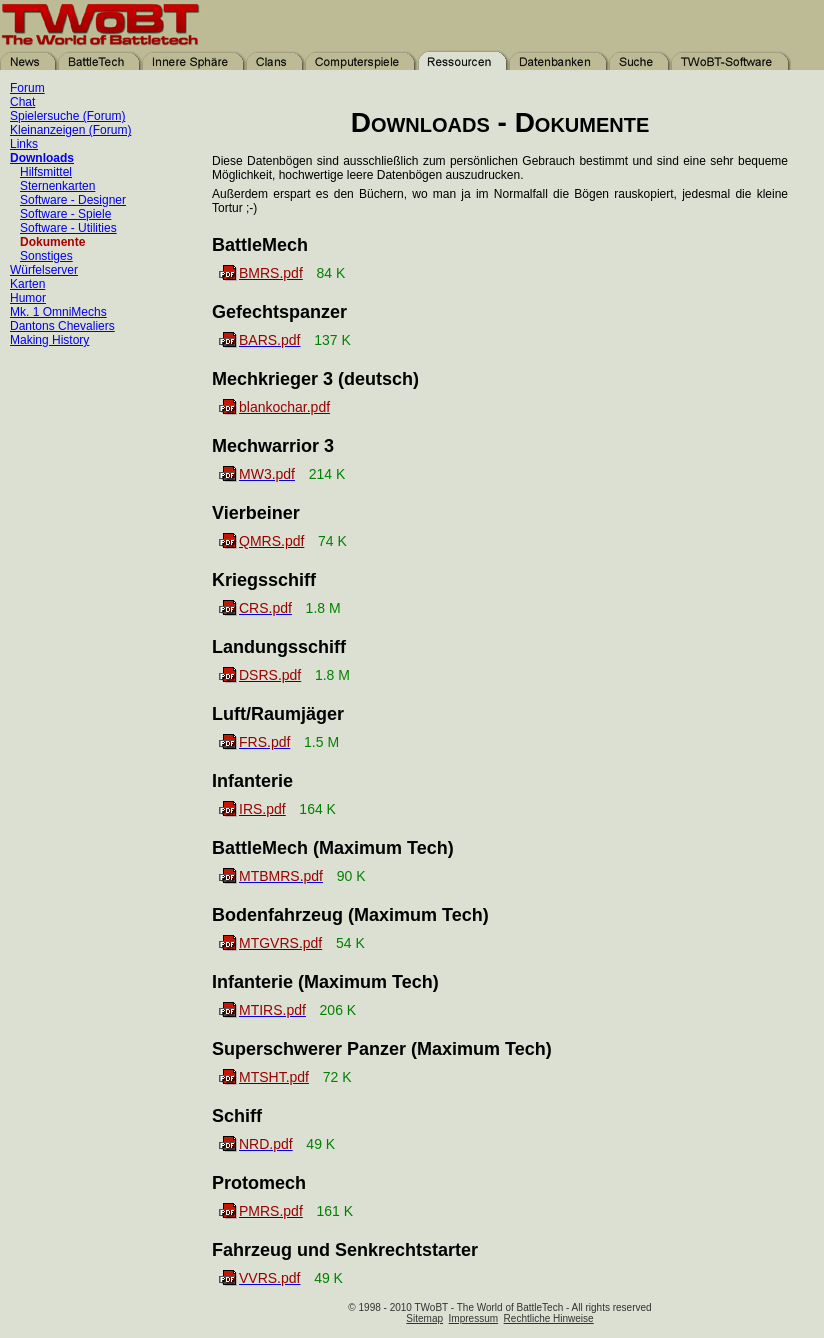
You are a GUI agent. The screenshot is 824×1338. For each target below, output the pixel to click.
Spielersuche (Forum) (67, 116)
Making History (49, 340)
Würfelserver (44, 270)
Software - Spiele (65, 214)
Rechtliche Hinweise (549, 1318)
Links (24, 144)
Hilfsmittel (46, 172)
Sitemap (424, 1318)
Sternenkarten (57, 186)
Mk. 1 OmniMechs (58, 312)
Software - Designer (73, 200)
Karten (27, 284)
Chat (22, 102)
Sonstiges (46, 256)
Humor (28, 298)
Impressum (473, 1318)
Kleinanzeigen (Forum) (70, 130)
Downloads (42, 158)
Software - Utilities (68, 228)
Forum (27, 88)
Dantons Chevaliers (62, 326)
